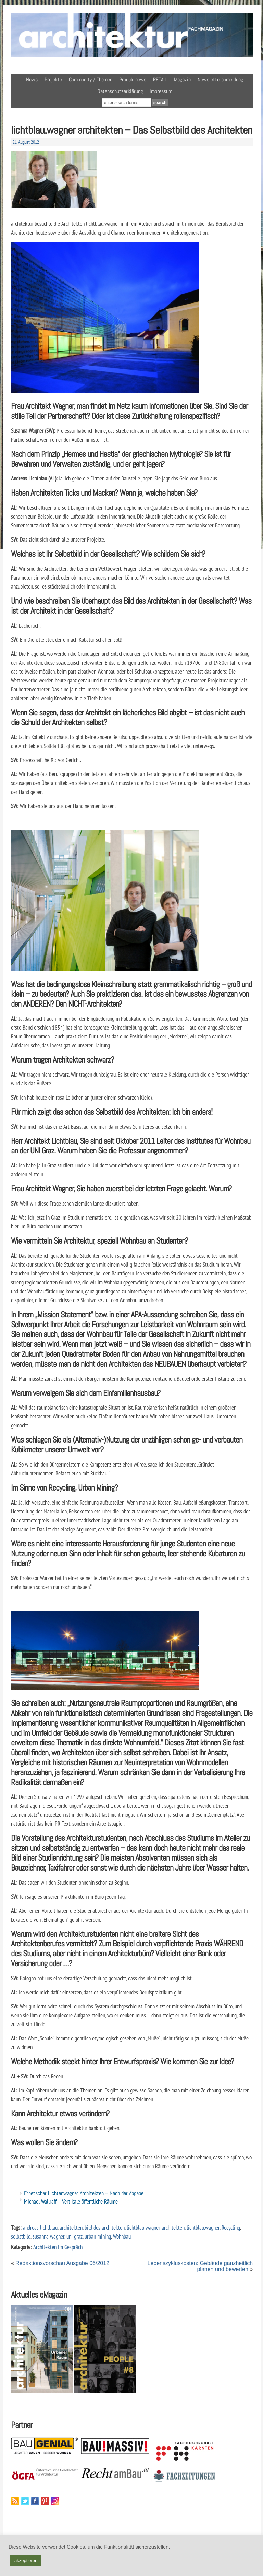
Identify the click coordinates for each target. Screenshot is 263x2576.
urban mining (98, 2236)
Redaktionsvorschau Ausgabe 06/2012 (62, 2263)
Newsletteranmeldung (220, 79)
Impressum (161, 91)
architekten (71, 2227)
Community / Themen (90, 79)
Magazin (182, 79)
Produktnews (132, 79)
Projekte (53, 79)
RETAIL (160, 79)
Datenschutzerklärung (120, 91)
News (32, 79)
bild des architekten (105, 2227)
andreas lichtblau (40, 2227)
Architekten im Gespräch (58, 2247)
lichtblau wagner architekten (156, 2227)
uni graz (74, 2236)
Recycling (231, 2227)
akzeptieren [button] (25, 2560)
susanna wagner (48, 2236)
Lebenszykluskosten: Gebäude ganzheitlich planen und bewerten (200, 2266)
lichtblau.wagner (203, 2227)
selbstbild (20, 2236)
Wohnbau (122, 2236)
